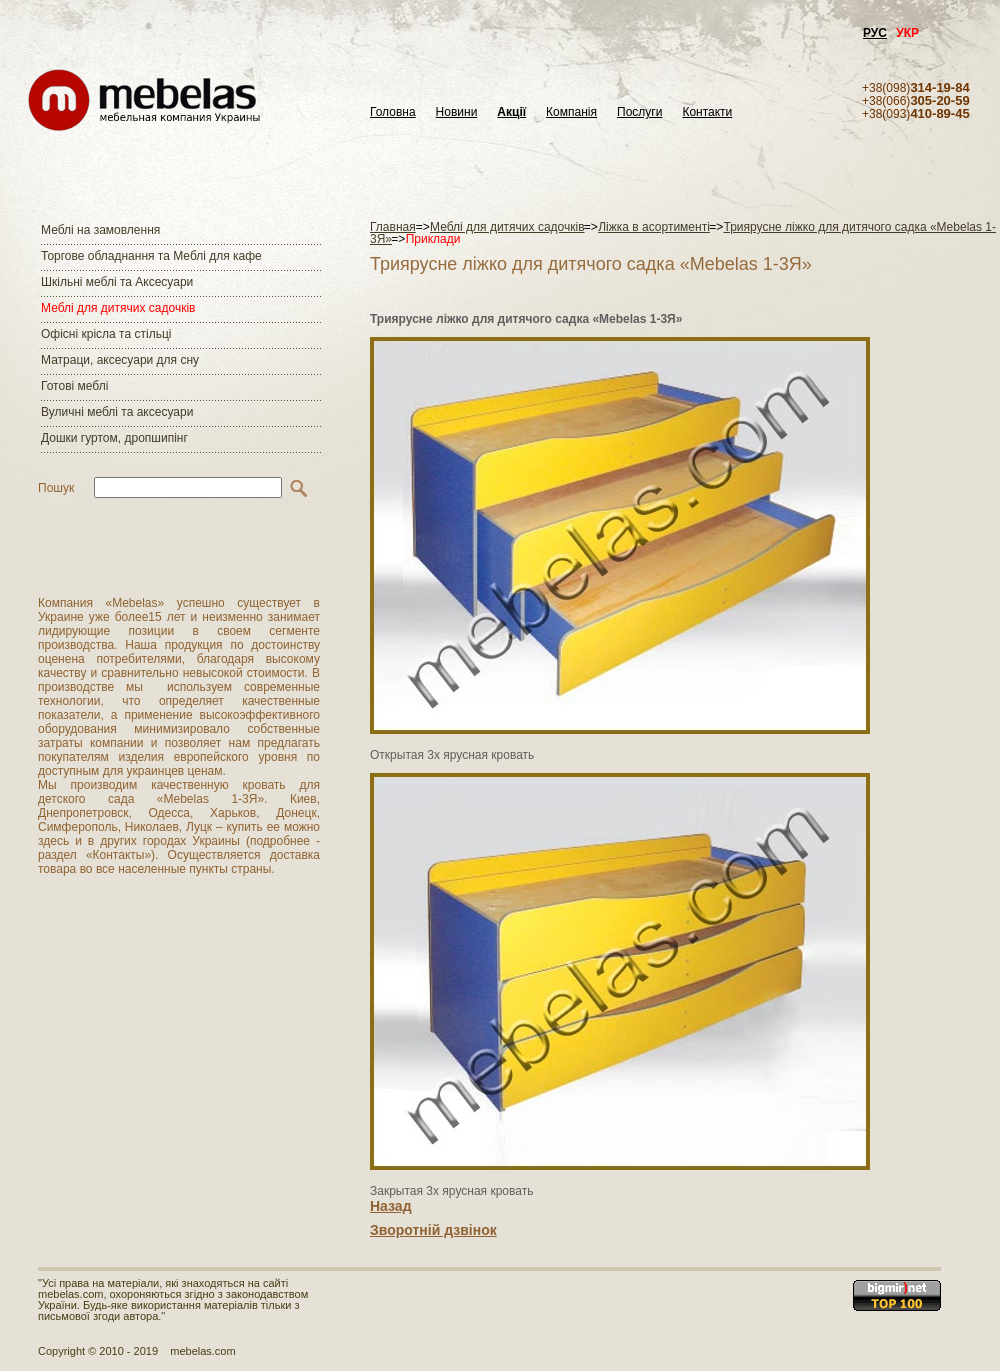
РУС (875, 33)
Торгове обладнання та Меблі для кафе (151, 256)
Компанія (571, 112)
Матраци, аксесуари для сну (120, 360)
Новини (457, 112)
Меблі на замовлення (100, 230)
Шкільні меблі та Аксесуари (117, 282)
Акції (511, 112)
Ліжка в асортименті (654, 227)
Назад (391, 1206)
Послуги (639, 112)
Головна (393, 112)
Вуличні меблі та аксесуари (117, 412)
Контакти (707, 112)
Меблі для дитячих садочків (118, 308)
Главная (393, 227)
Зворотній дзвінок (433, 1230)
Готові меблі (74, 386)
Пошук (56, 488)
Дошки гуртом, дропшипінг (114, 438)
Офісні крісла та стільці (106, 334)
